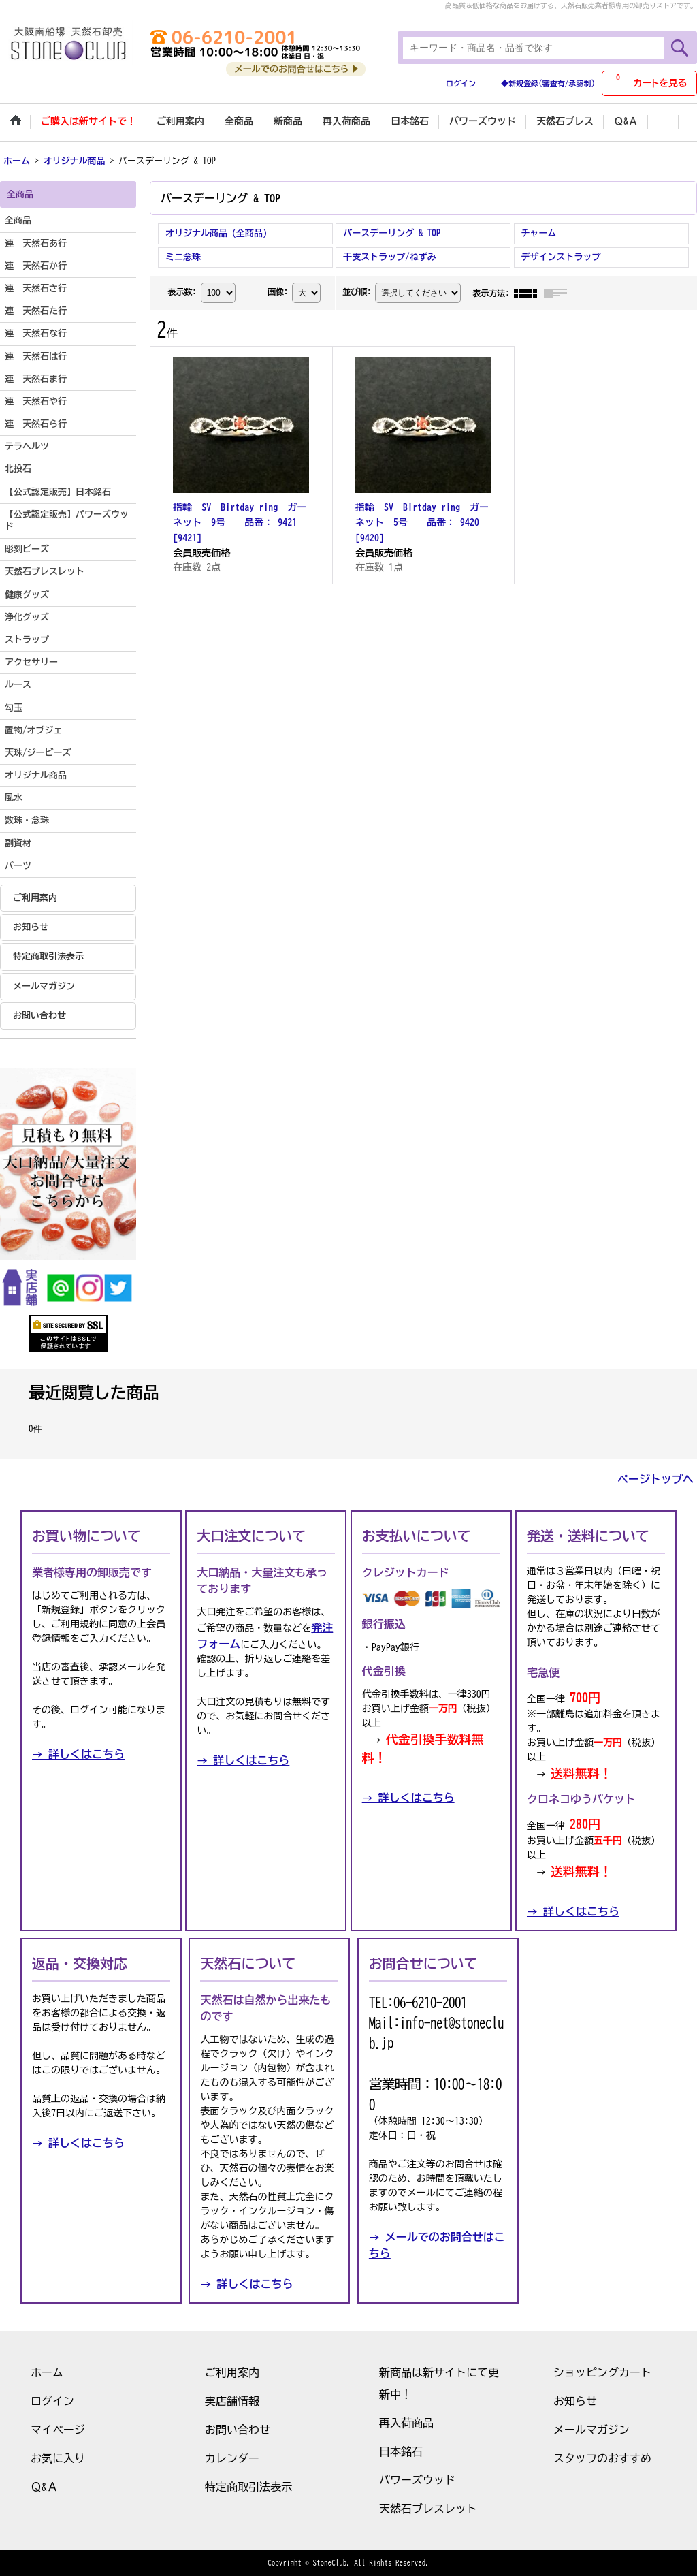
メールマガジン (44, 986)
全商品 (18, 220)
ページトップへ (655, 1479)
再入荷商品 (406, 2422)
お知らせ (30, 927)
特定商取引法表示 (48, 956)
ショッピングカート (602, 2372)
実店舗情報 (232, 2401)
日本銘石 (401, 2451)
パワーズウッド (417, 2480)
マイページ (58, 2429)
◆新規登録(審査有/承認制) (548, 83)
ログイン (461, 83)
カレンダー (232, 2458)
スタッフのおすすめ (602, 2458)
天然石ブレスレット (428, 2508)
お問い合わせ (39, 1015)
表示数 (181, 291)
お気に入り (58, 2458)
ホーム (47, 2372)
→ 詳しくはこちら (78, 1754)
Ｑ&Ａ (44, 2486)
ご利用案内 (35, 897)
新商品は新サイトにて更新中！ (439, 2383)
